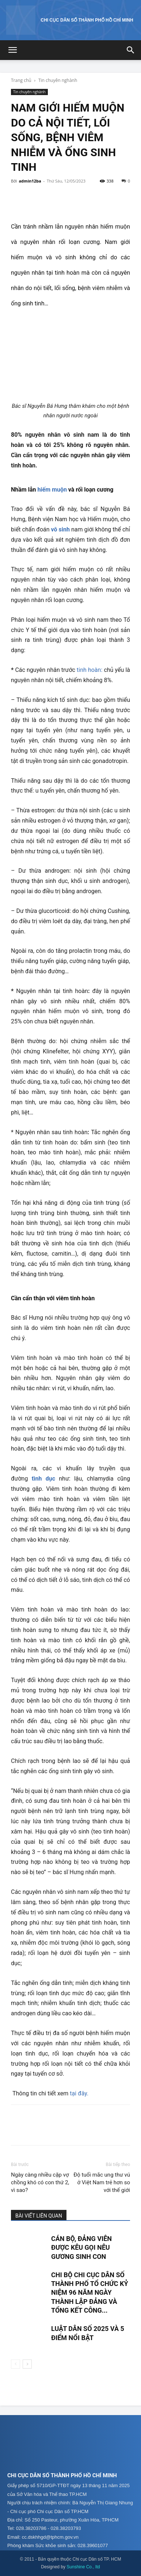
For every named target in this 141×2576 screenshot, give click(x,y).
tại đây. (79, 2093)
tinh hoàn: (88, 669)
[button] (12, 50)
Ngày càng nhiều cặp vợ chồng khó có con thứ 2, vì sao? (40, 2182)
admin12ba (30, 181)
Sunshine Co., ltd (83, 2566)
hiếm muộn (52, 489)
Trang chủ (21, 80)
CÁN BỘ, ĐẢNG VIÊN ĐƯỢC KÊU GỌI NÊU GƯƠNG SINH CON (81, 2247)
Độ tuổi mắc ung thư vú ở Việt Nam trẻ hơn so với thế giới (101, 2182)
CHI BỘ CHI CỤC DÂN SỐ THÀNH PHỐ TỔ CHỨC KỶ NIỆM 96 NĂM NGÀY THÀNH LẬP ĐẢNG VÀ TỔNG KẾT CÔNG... (89, 2292)
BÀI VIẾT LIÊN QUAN (38, 2216)
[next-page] (27, 2364)
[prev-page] (15, 2364)
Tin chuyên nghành (57, 80)
